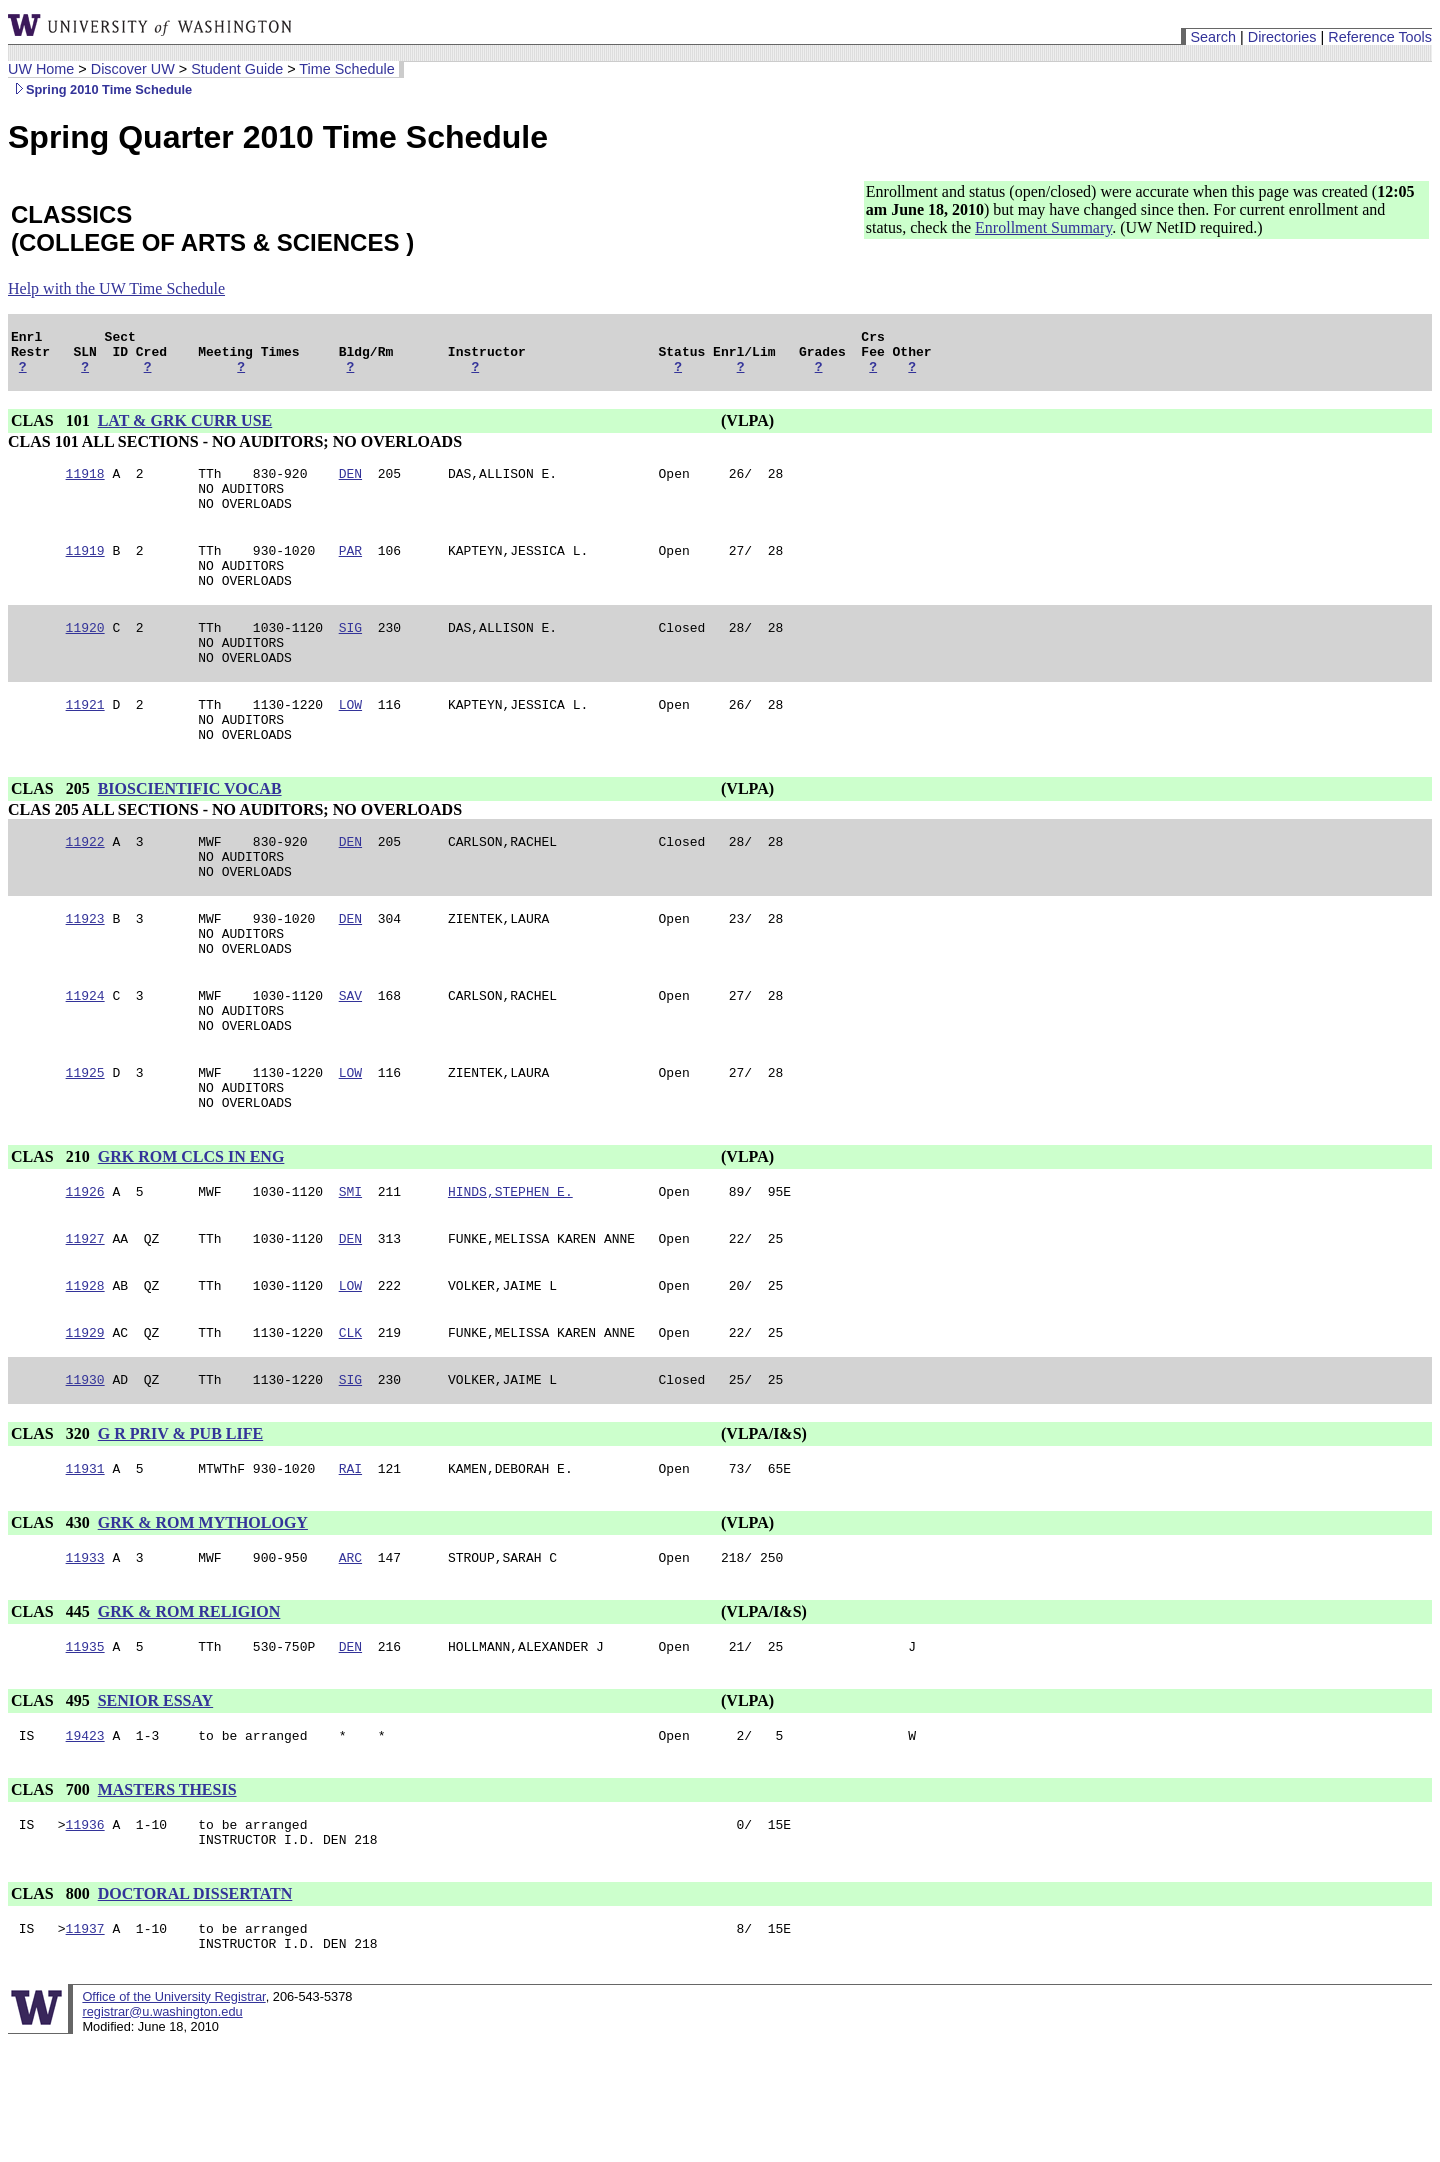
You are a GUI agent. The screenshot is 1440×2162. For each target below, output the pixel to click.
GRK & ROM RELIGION (189, 1713)
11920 (85, 657)
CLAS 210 (52, 1237)
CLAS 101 (52, 429)
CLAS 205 (52, 833)
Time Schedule (346, 69)
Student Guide (237, 69)
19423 (85, 1843)
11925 (85, 1147)
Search (1213, 37)
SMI (350, 1275)
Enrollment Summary (1043, 227)
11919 (85, 571)
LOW (350, 743)
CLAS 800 (52, 2007)
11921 (85, 743)
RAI (350, 1567)
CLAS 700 (52, 1897)
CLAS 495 (52, 1805)
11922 (85, 889)
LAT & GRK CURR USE (185, 429)
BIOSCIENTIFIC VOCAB (190, 833)
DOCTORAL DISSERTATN (195, 2007)
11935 (85, 1751)
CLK (350, 1425)
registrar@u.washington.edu (162, 2131)
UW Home (41, 69)
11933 (85, 1659)
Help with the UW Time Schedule (116, 288)
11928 (85, 1375)
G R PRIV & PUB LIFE (181, 1529)
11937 (85, 2045)
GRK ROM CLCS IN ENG (191, 1237)
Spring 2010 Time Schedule (100, 89)
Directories (1282, 37)
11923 (85, 975)
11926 (85, 1275)
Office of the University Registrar (173, 2116)
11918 (85, 485)
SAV (350, 1061)
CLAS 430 (52, 1621)
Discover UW (133, 69)
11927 (85, 1325)
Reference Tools (1380, 37)
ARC (350, 1659)
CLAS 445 (52, 1713)
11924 (85, 1061)
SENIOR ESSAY (155, 1805)
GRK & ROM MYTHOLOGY (203, 1621)
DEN (350, 485)
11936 (85, 1935)
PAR (350, 571)
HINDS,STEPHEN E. (510, 1275)
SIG (350, 657)
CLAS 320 (52, 1529)
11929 (85, 1425)
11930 (85, 1475)
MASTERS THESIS (167, 1897)
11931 (85, 1567)
